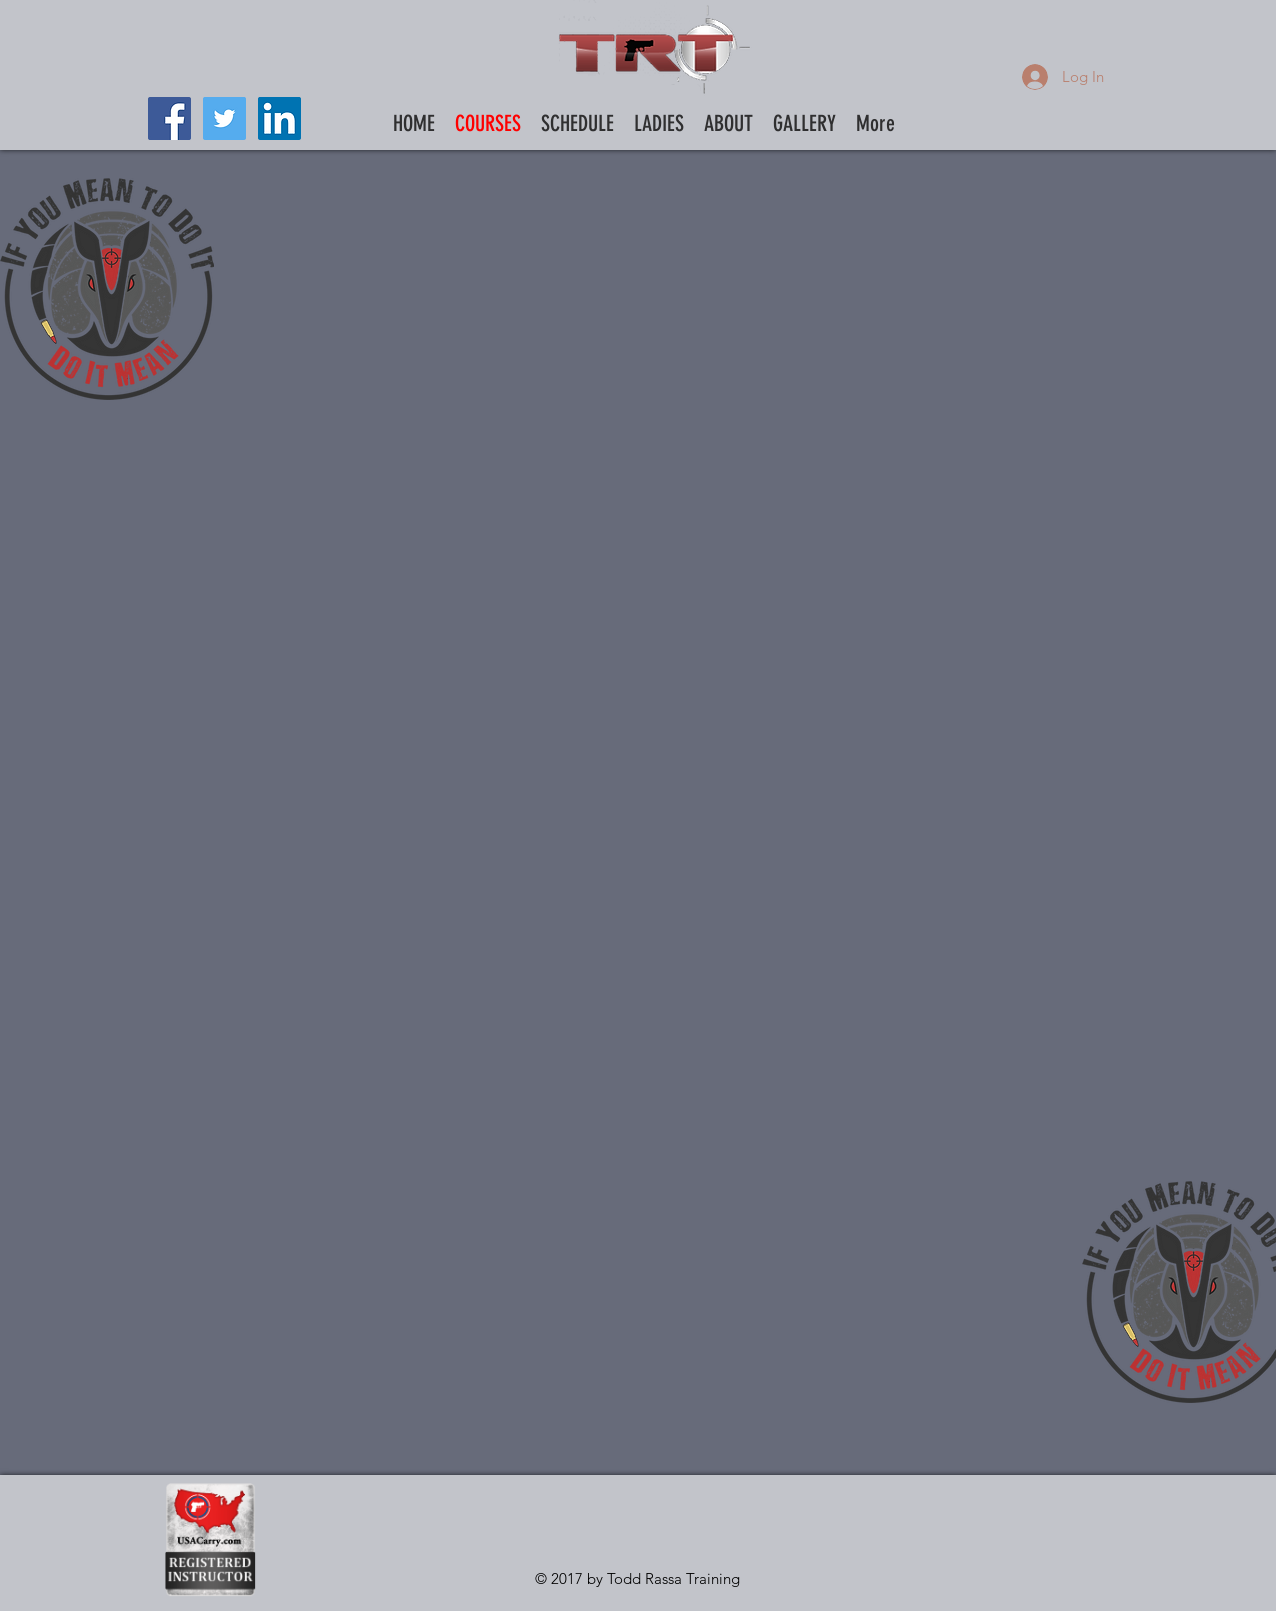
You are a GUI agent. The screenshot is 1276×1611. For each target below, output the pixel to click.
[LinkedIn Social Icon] (279, 118)
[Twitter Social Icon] (224, 118)
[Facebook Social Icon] (169, 118)
